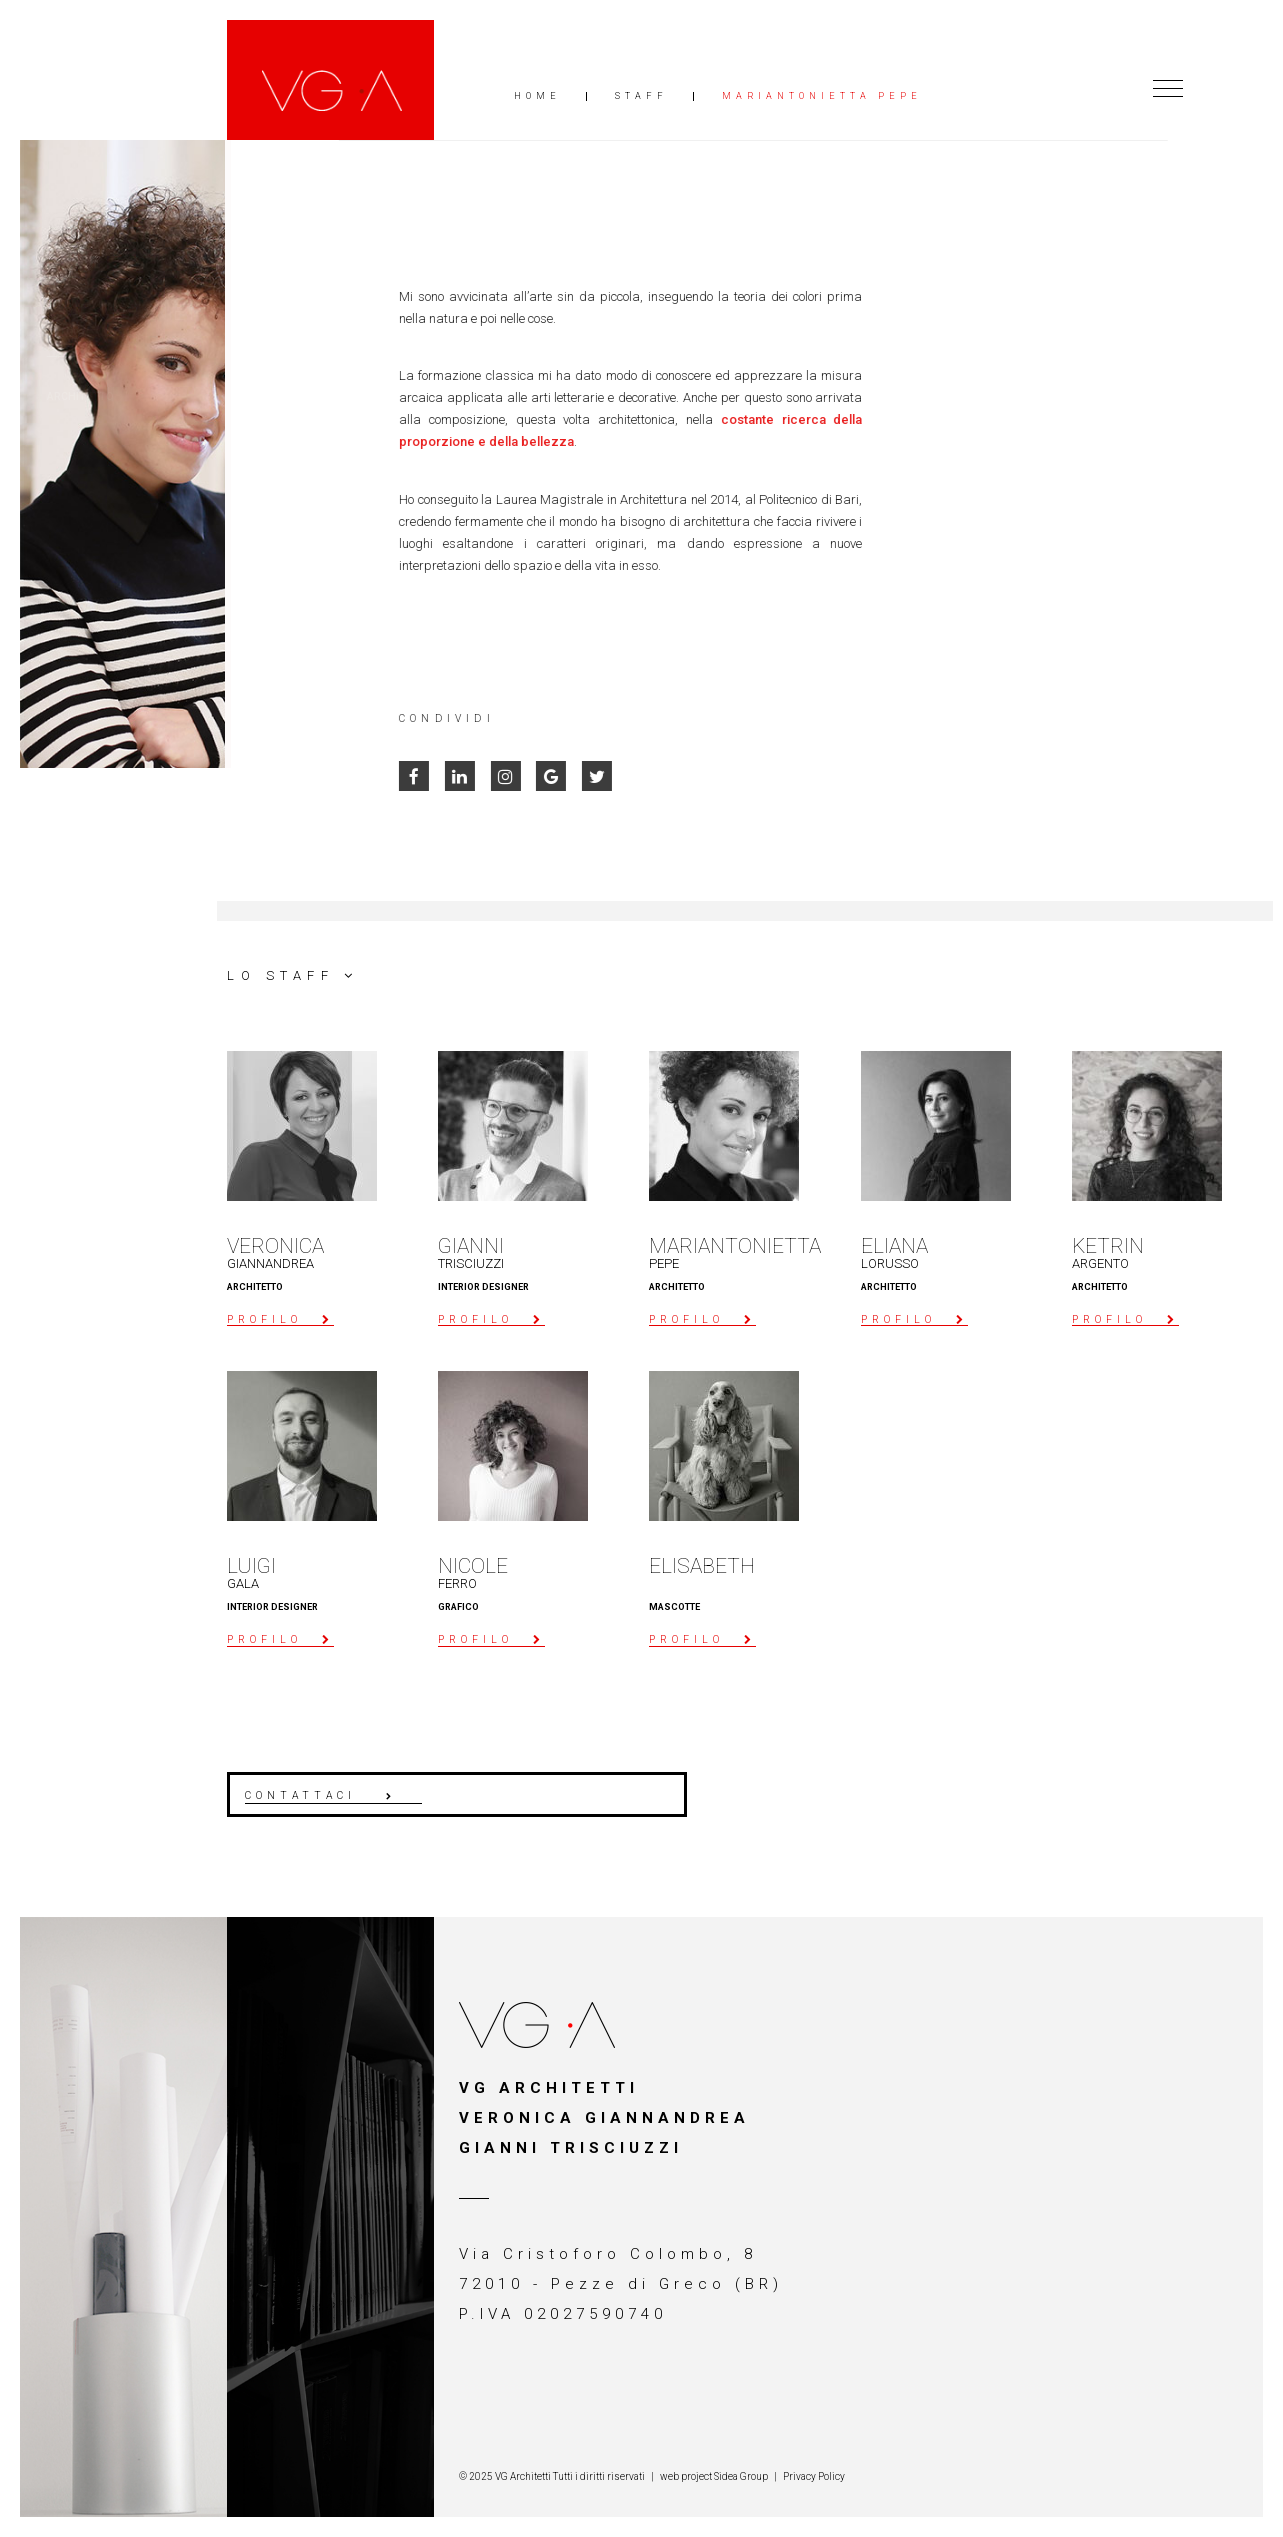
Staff (641, 96)
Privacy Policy (814, 2476)
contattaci (300, 1795)
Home (537, 96)
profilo (264, 1319)
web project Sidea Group (714, 2476)
